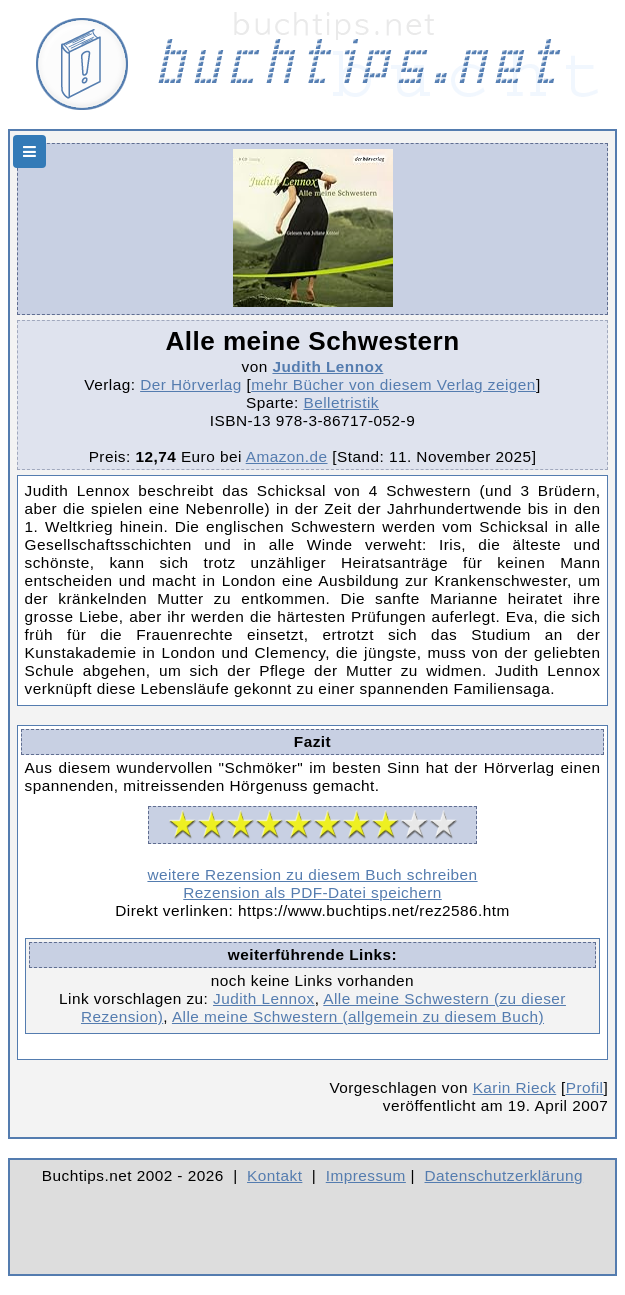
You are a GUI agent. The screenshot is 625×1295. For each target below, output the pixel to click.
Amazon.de (287, 456)
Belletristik (341, 402)
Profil (585, 1087)
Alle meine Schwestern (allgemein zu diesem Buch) (358, 1016)
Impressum (366, 1175)
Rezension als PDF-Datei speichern (312, 892)
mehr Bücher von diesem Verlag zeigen (393, 384)
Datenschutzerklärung (504, 1175)
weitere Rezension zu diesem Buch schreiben (312, 874)
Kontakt (274, 1175)
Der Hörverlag (191, 384)
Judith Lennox (327, 366)
